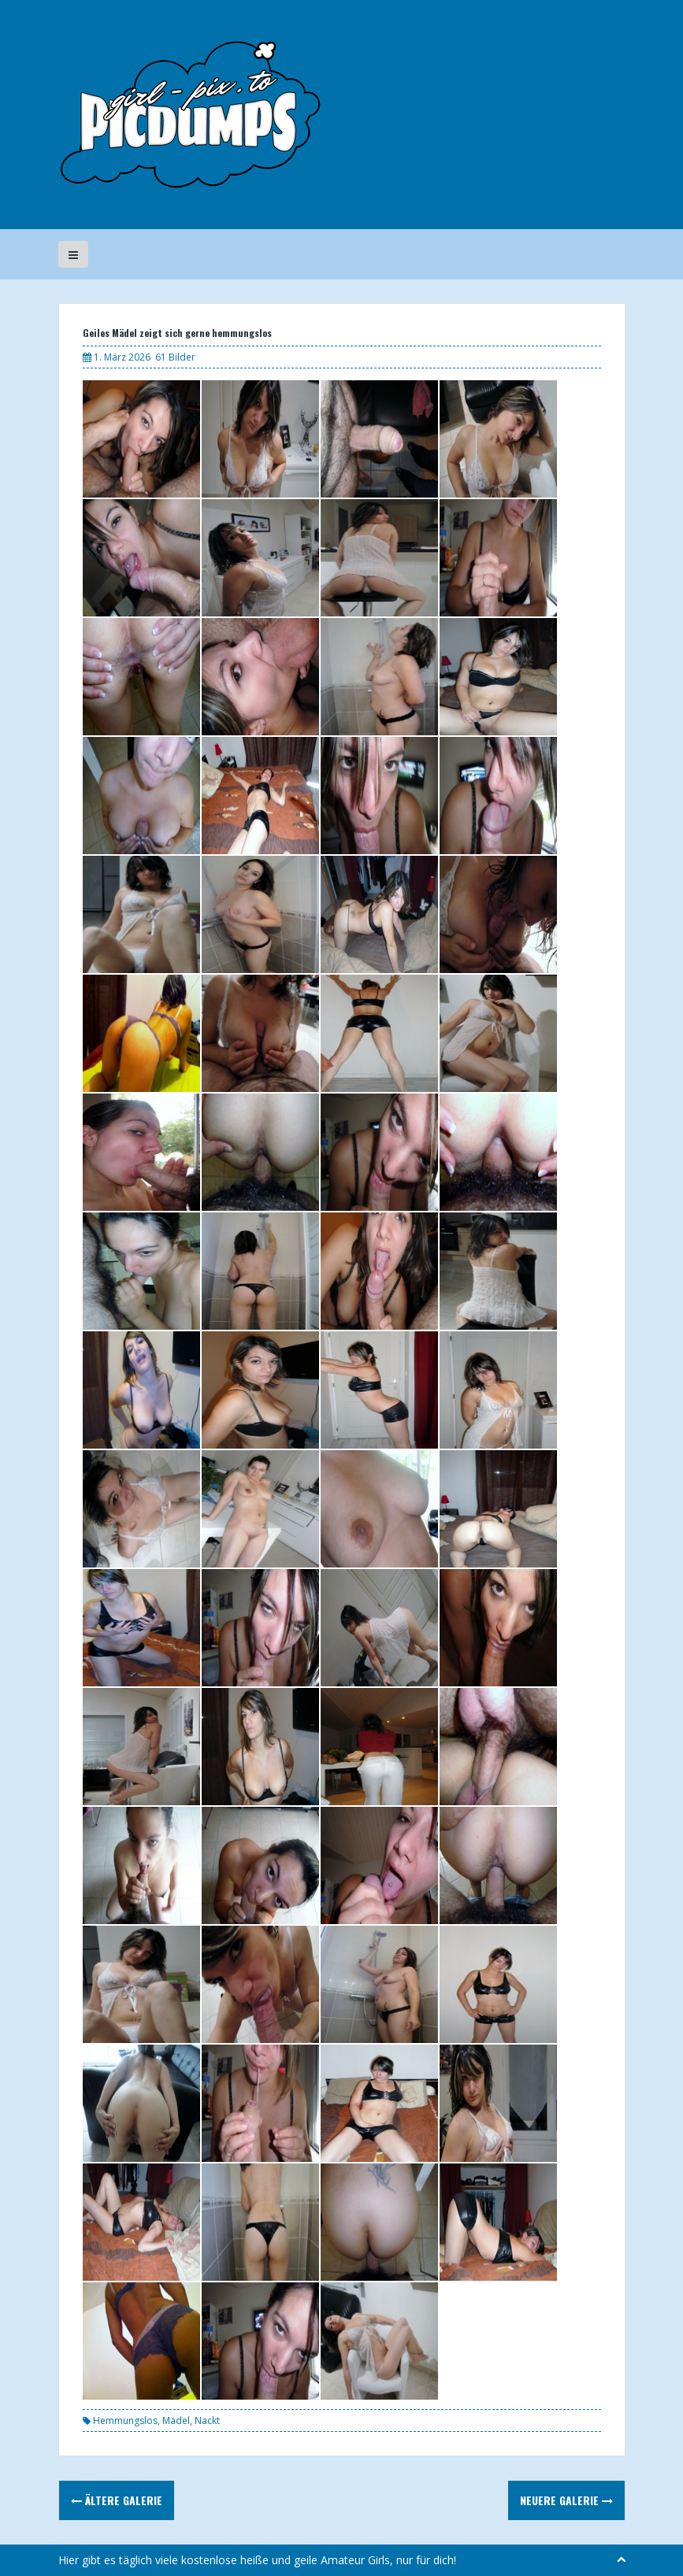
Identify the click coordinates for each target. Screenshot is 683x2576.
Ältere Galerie (116, 2500)
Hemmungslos (125, 2420)
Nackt (207, 2420)
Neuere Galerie (566, 2500)
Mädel (176, 2420)
